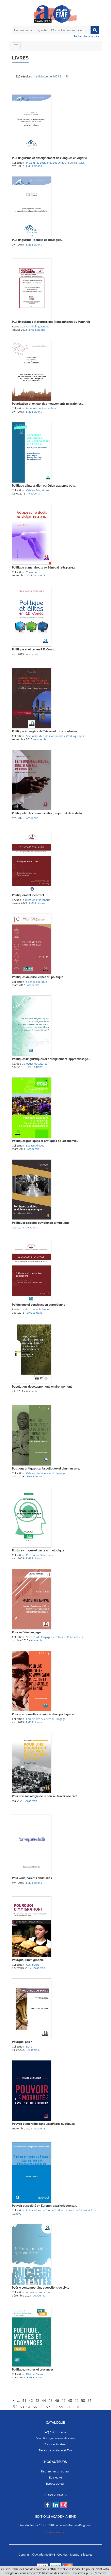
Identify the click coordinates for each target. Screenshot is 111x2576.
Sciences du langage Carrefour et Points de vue (55, 1637)
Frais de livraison (55, 2444)
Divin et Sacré (34, 2374)
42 (31, 2400)
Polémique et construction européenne (38, 1304)
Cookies (62, 2554)
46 (57, 2400)
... (18, 2400)
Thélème (31, 572)
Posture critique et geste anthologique (38, 1550)
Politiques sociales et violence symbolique (40, 1222)
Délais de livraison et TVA (55, 2450)
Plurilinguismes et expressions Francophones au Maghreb (51, 321)
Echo (29, 2046)
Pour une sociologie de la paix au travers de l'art (44, 1796)
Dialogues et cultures (34, 1063)
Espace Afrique (35, 1145)
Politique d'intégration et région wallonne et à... (44, 485)
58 (54, 2406)
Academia (33, 493)
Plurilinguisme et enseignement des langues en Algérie (49, 158)
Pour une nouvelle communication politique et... (44, 1714)
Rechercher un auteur (55, 2471)
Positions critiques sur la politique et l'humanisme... (46, 1468)
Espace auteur (55, 2483)
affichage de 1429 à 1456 (52, 76)
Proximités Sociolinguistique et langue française (55, 162)
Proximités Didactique (39, 1555)
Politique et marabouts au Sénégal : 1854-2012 (43, 567)
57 (48, 2406)
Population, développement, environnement (42, 1386)
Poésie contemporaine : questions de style (40, 2287)
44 (44, 2400)
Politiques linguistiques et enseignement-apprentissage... (51, 1059)
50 (83, 2400)
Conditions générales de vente (55, 2438)
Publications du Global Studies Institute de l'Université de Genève (54, 2212)
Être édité (55, 2477)
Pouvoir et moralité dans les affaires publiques (43, 2123)
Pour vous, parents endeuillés (32, 1878)
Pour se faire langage (26, 1632)
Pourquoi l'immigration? (28, 1960)
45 (50, 2400)
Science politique (36, 982)
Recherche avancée (86, 36)
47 (63, 2400)
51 (90, 2400)
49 (76, 2400)
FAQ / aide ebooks (55, 2432)
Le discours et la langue (35, 900)
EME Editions (34, 166)
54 (28, 2406)
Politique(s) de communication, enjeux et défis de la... (48, 813)
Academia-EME (45, 2554)
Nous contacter (55, 2532)
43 (37, 2400)
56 (41, 2406)
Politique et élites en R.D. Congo (33, 649)
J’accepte (100, 2573)
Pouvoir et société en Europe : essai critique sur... (44, 2205)
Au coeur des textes (38, 2292)
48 (70, 2400)
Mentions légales (81, 2554)
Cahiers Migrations (37, 490)
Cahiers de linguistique (35, 326)
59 (61, 2406)
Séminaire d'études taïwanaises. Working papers (55, 736)
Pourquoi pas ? (22, 2041)
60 (67, 2406)
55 (35, 2406)
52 (15, 2407)
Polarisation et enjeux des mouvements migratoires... (47, 403)
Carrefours (32, 1964)
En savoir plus (82, 2573)
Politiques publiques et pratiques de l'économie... (45, 1140)
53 (22, 2406)
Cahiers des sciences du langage (45, 1473)
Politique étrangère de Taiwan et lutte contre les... (45, 731)
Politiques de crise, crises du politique (37, 977)
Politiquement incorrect (28, 895)
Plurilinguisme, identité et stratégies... (37, 239)
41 (24, 2400)
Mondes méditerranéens (41, 408)
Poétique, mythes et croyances (33, 2369)
